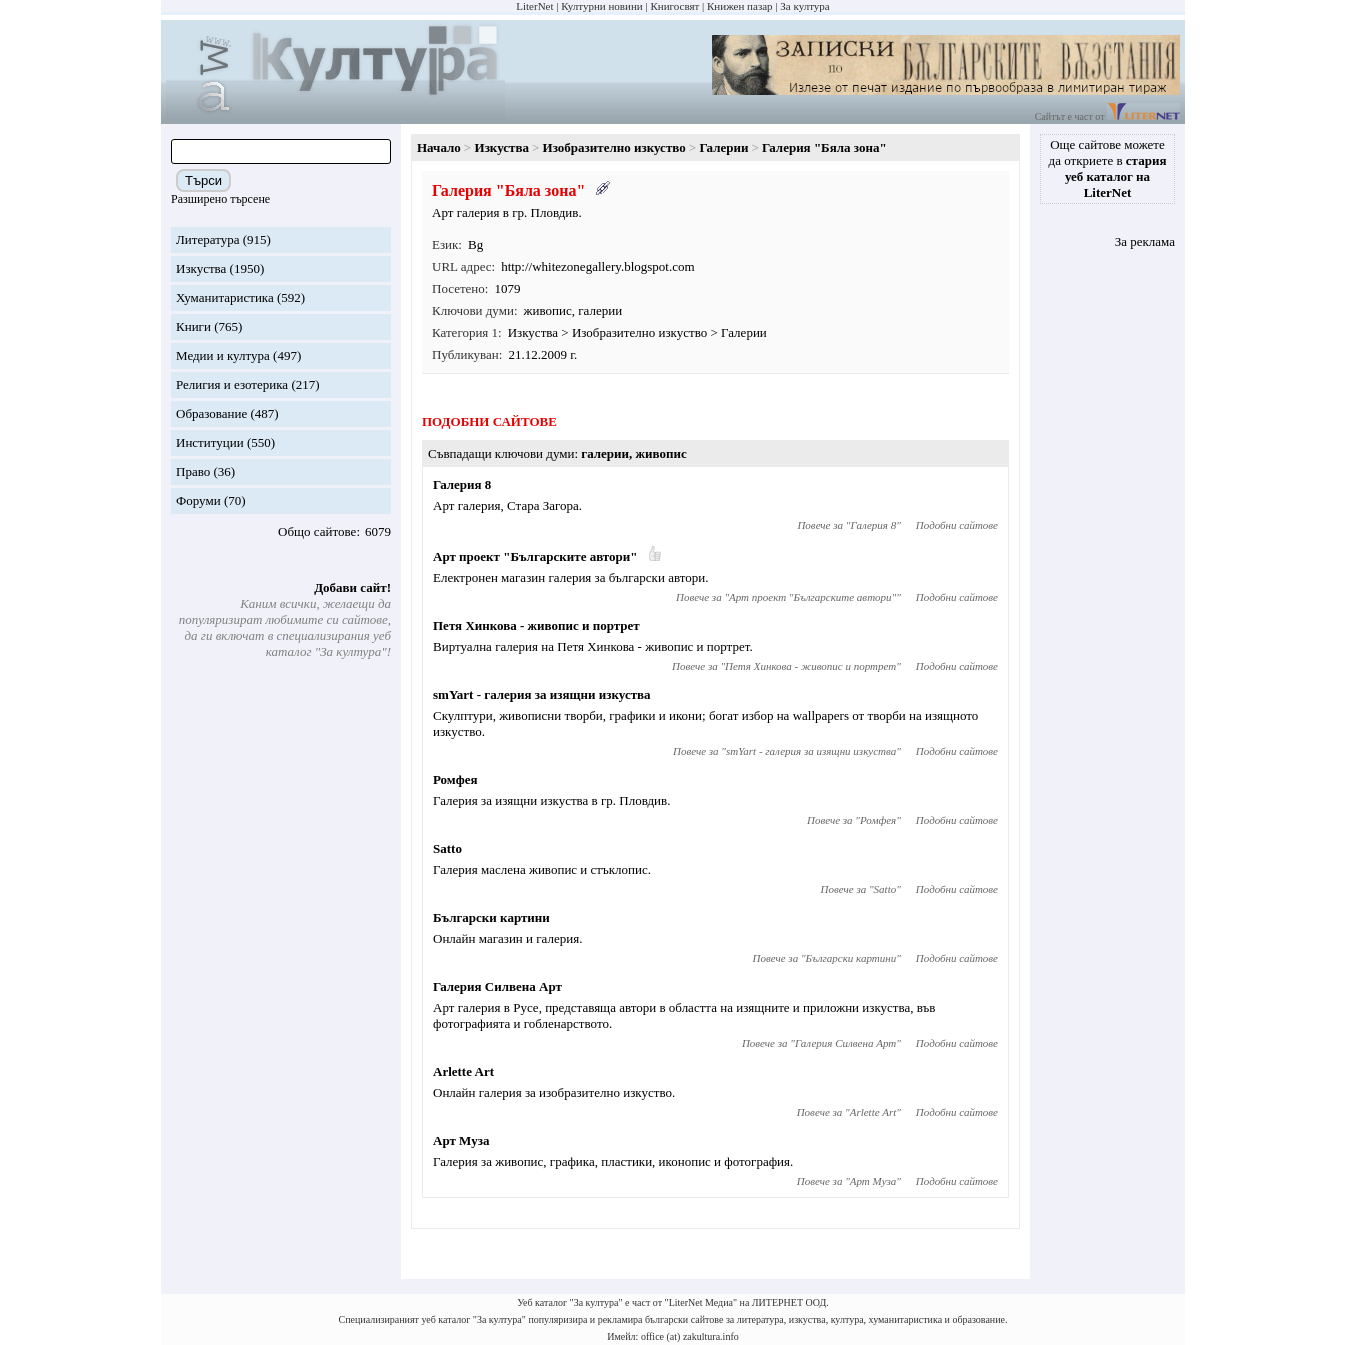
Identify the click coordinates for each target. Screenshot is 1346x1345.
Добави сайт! (352, 587)
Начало (439, 147)
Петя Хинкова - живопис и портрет (536, 625)
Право (193, 471)
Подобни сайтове (957, 525)
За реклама (1145, 241)
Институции (210, 442)
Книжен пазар (740, 6)
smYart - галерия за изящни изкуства (542, 694)
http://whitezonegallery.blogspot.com (597, 266)
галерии (600, 310)
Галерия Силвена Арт (497, 986)
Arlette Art (463, 1071)
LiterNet (534, 6)
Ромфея (455, 779)
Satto (447, 848)
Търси (203, 180)
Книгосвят (674, 6)
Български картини (491, 917)
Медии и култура (223, 355)
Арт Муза (461, 1140)
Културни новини (601, 6)
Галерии (723, 147)
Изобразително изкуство (614, 147)
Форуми (198, 500)
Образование (211, 413)
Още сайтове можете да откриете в (1108, 168)
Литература (207, 239)
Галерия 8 (462, 484)
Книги (193, 326)
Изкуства (201, 268)
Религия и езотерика (232, 384)
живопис (548, 310)
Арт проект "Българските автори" (535, 556)
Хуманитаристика (225, 297)
